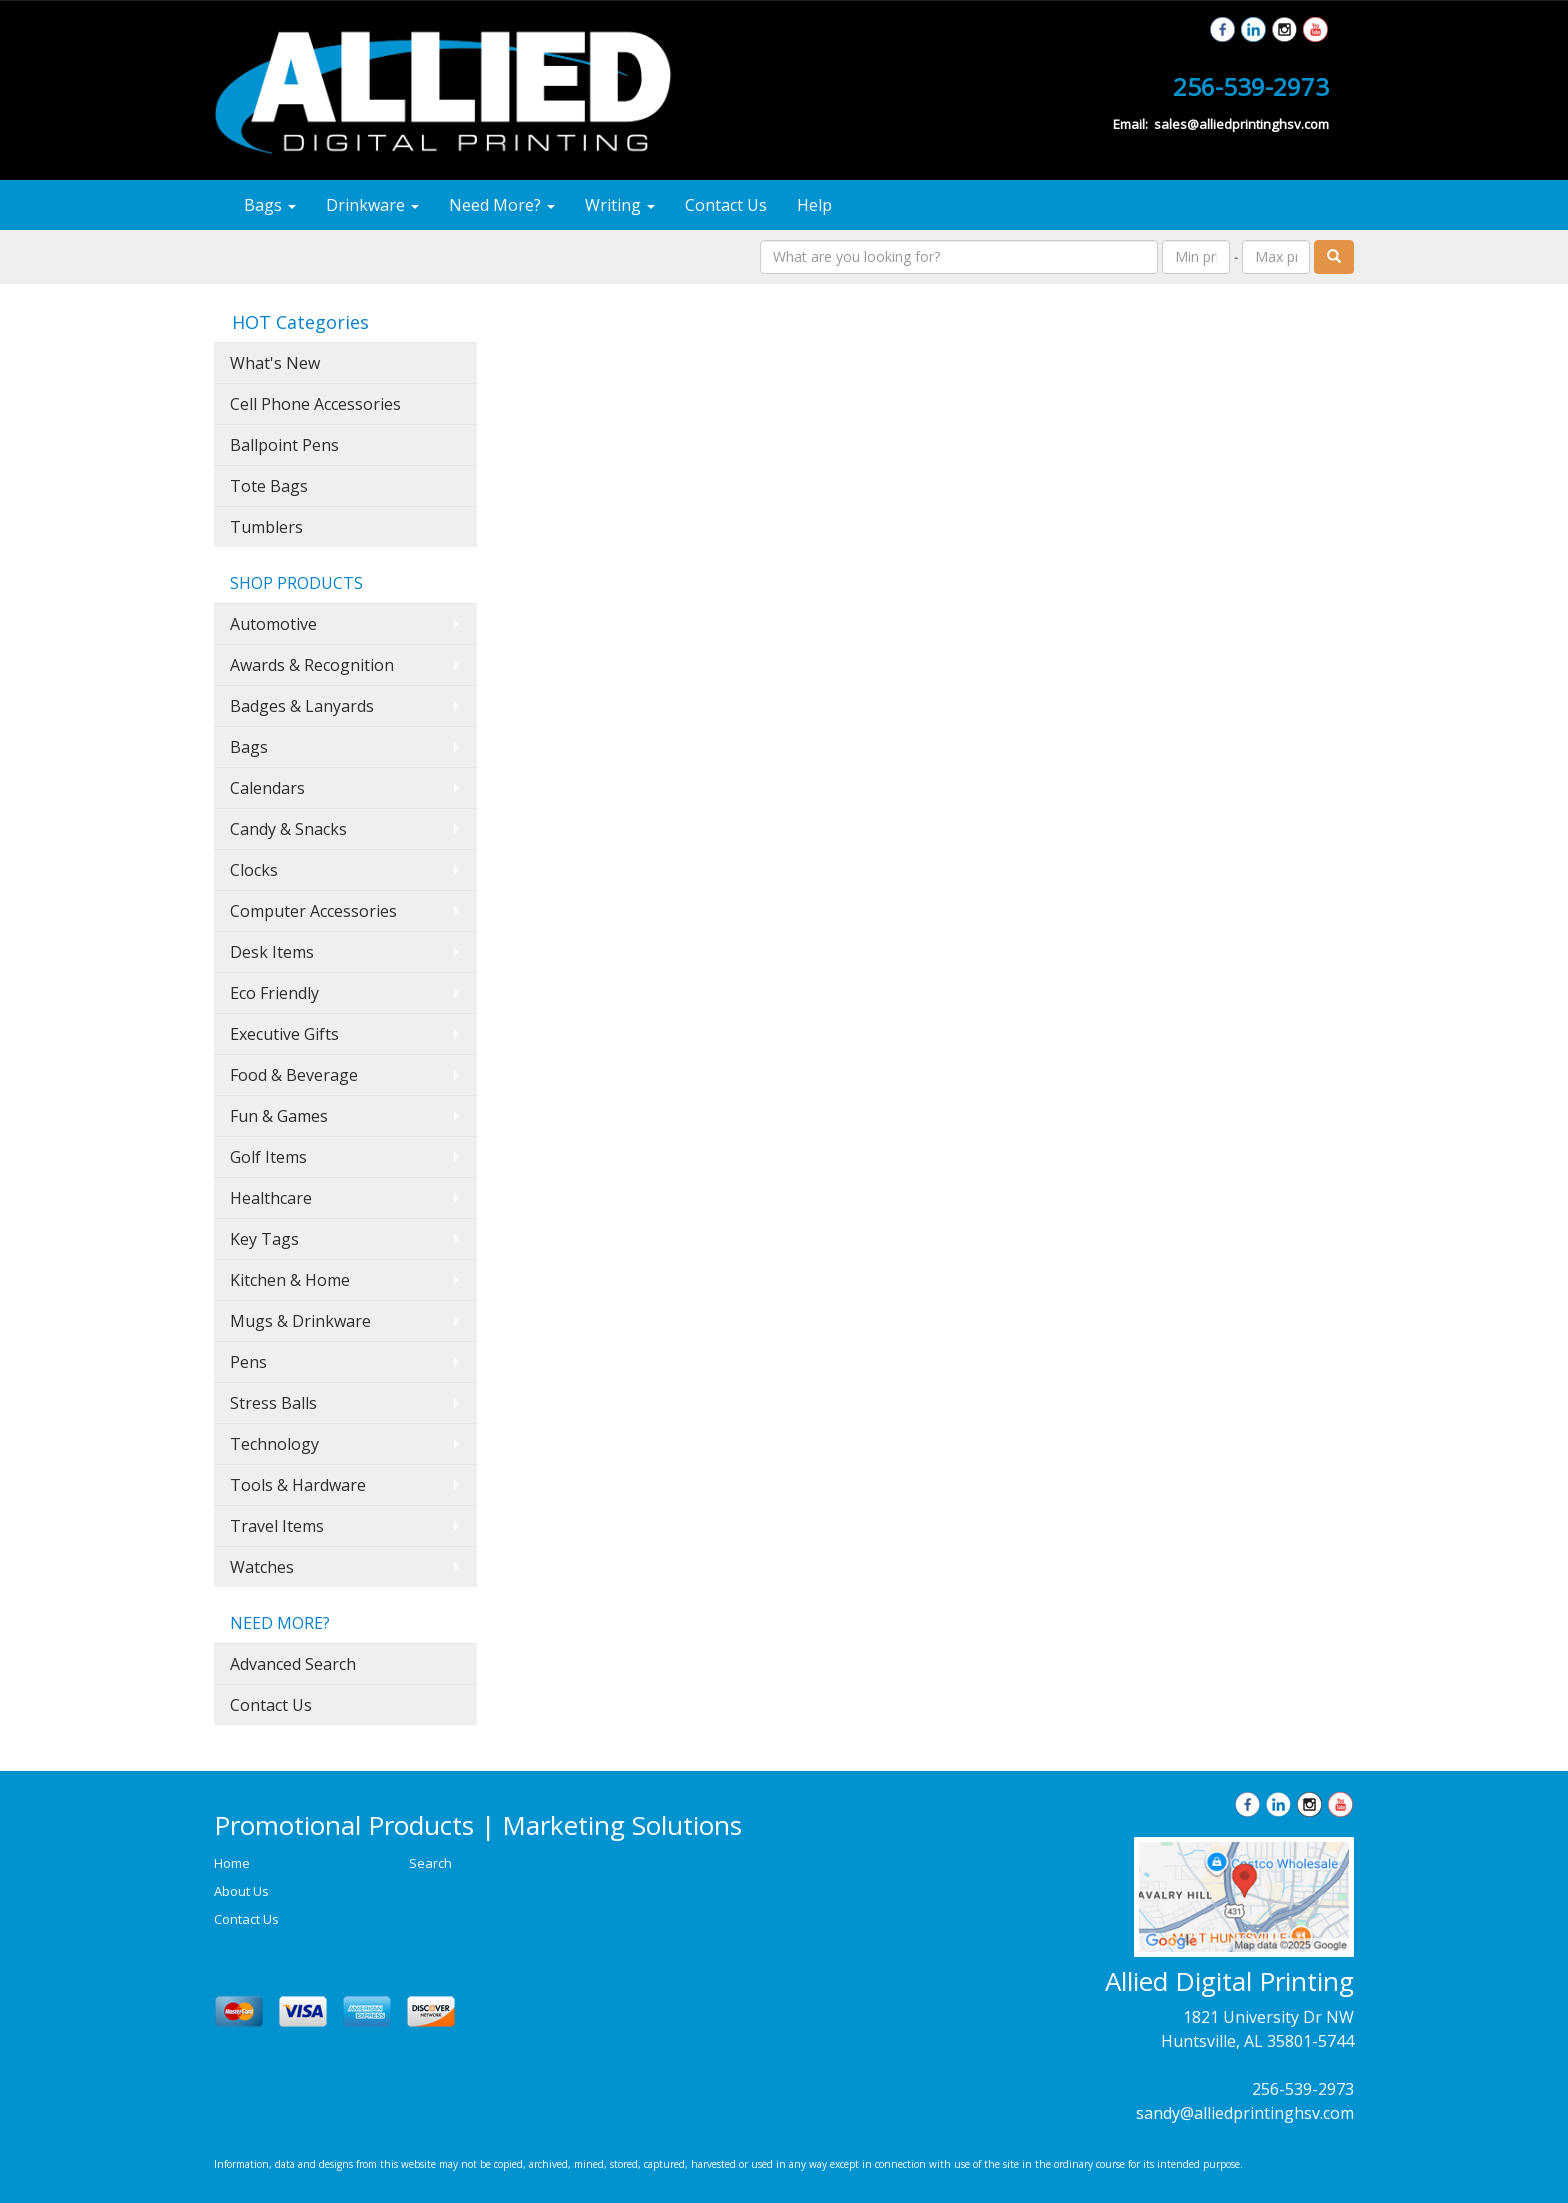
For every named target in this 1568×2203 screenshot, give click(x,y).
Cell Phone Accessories (315, 404)
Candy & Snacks (288, 829)
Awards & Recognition (312, 665)
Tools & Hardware (298, 1485)
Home (232, 1863)
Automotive (273, 624)
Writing (620, 205)
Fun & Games (279, 1116)
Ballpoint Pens (284, 445)
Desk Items (272, 952)
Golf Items (268, 1157)
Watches (262, 1567)
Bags (270, 205)
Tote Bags (269, 486)
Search (430, 1863)
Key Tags (264, 1239)
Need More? (502, 205)
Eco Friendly (274, 993)
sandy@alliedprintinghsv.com (1245, 2113)
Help (814, 205)
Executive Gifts (284, 1034)
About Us (241, 1891)
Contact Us (726, 205)
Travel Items (277, 1526)
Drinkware (372, 205)
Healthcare (271, 1198)
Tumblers (266, 527)
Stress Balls (273, 1403)
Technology (274, 1444)
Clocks (254, 870)
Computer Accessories (313, 911)
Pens (248, 1362)
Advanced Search (293, 1664)
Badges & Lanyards (302, 706)
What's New (275, 363)
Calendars (267, 788)
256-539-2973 (1303, 2089)
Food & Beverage (294, 1075)
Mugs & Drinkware (300, 1321)
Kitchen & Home (290, 1280)
